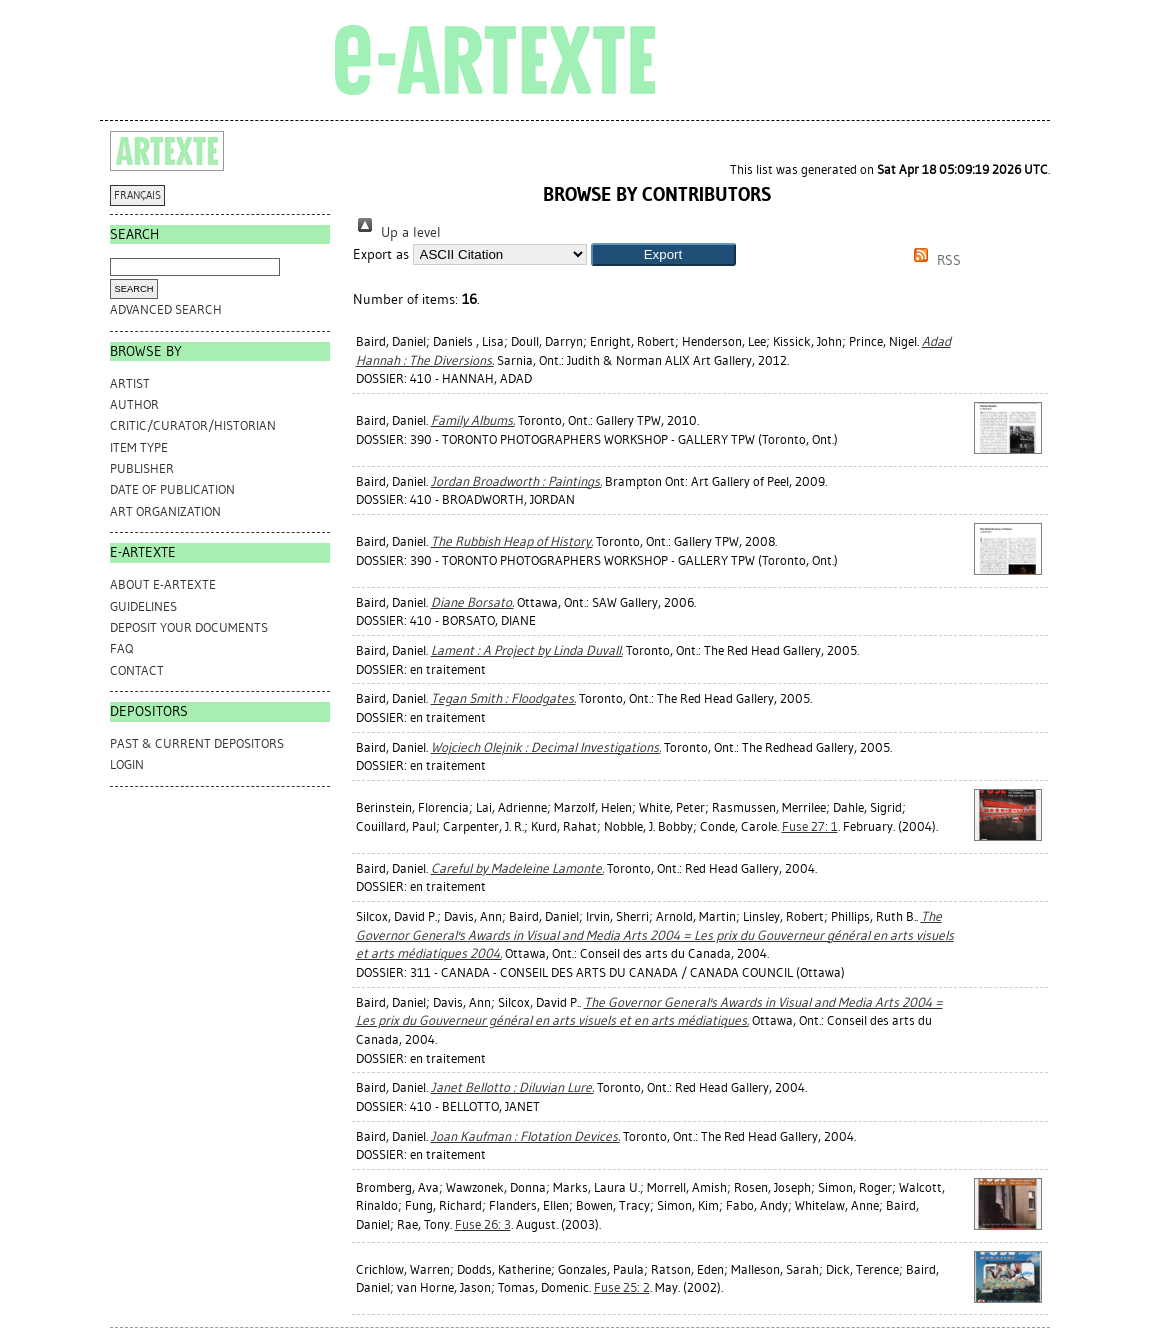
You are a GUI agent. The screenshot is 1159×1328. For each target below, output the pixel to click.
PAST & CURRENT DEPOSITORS (197, 743)
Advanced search (166, 309)
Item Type (139, 447)
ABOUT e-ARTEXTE (163, 584)
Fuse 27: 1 (810, 826)
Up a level (397, 232)
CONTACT (137, 670)
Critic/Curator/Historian (193, 425)
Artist (130, 383)
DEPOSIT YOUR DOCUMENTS (189, 627)
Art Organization (165, 511)
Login (127, 764)
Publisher (142, 468)
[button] (663, 254)
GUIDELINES (143, 606)
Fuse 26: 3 (483, 1224)
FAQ (121, 648)
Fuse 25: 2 (622, 1287)
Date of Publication (172, 489)
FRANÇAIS (137, 195)
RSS (934, 260)
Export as (381, 254)
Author (134, 404)
